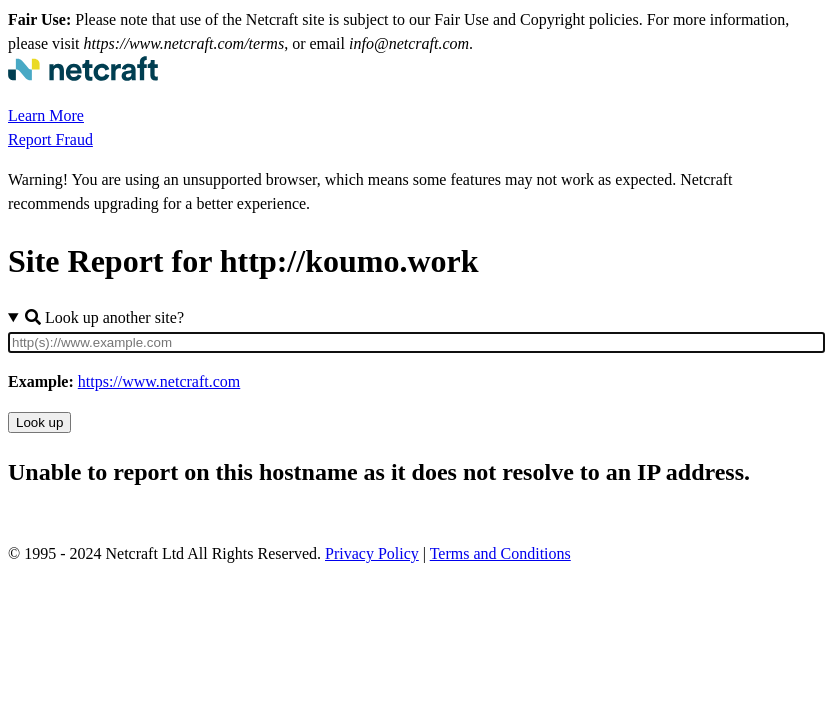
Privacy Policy (372, 553)
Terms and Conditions (500, 553)
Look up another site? (104, 317)
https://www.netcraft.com (159, 381)
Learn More (46, 115)
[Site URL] (416, 342)
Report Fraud (50, 139)
